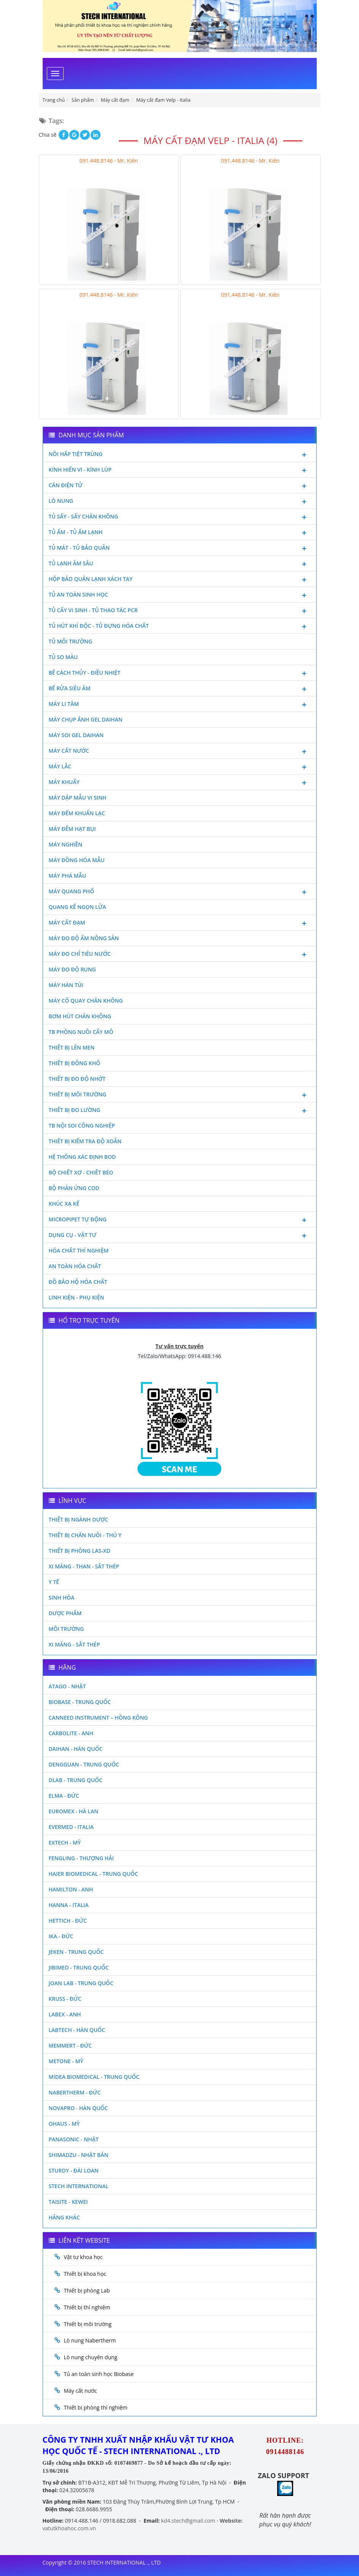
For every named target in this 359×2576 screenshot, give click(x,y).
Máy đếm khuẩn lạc (77, 813)
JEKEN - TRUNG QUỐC (76, 1951)
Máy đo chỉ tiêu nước (180, 954)
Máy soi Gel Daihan (76, 735)
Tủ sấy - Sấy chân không (180, 517)
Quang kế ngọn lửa (77, 906)
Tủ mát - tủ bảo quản (180, 548)
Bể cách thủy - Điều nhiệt (180, 673)
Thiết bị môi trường (180, 1095)
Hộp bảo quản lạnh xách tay (180, 579)
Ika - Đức (61, 1936)
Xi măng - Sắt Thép (74, 1644)
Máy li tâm (180, 704)
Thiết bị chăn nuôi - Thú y (85, 1535)
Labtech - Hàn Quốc (77, 2030)
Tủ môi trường (71, 641)
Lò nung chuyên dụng (91, 2357)
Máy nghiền (66, 844)
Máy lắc (180, 767)
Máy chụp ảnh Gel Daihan (86, 719)
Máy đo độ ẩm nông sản (84, 938)
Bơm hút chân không (80, 1016)
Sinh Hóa (62, 1597)
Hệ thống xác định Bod (82, 1156)
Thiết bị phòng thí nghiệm (96, 2407)
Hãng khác (64, 2217)
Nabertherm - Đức (75, 2092)
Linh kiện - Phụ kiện (76, 1297)
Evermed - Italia (71, 1826)
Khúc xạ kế (64, 1203)
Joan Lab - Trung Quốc (81, 1983)
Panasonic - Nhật (74, 2139)
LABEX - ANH (65, 2014)
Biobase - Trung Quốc (80, 1702)
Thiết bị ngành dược (78, 1519)
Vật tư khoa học (83, 2257)
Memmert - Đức (70, 2045)
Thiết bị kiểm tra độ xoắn (85, 1141)
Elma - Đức (64, 1795)
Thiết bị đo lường (180, 1111)
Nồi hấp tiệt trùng (180, 455)
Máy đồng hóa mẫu (77, 860)
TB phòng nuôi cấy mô (81, 1031)
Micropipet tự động (180, 1220)
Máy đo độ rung (72, 969)
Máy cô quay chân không (86, 1000)
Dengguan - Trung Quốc (84, 1764)
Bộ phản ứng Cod (74, 1188)
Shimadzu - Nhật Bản (78, 2154)
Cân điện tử (180, 486)
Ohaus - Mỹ (64, 2123)
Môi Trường (66, 1628)
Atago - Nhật (67, 1686)
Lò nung (180, 501)
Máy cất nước (180, 751)
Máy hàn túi (66, 985)
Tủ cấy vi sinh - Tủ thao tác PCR (180, 611)
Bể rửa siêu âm (180, 689)
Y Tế (54, 1582)
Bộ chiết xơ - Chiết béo (81, 1172)
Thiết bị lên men (72, 1047)
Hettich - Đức (68, 1920)
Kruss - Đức (65, 1998)
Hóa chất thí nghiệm (79, 1250)
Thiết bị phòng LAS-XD (79, 1550)
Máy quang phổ (180, 892)
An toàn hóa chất (75, 1266)
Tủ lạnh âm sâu (180, 564)
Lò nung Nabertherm (90, 2340)
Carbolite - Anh (71, 1733)
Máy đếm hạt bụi (72, 828)
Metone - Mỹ (66, 2061)
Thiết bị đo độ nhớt (77, 1078)
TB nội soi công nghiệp (82, 1125)
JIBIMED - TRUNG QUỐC (79, 1967)
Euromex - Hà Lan (74, 1811)
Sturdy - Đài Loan (74, 2170)
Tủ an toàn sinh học (180, 595)
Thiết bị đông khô (75, 1063)
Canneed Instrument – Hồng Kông (98, 1717)
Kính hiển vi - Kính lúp (180, 470)
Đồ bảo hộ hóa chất (78, 1281)
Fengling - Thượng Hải (81, 1858)
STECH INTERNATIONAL (79, 2186)
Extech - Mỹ (65, 1842)
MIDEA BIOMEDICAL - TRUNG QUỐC (94, 2076)
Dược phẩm (65, 1613)
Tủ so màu (63, 657)
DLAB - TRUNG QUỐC (75, 1780)
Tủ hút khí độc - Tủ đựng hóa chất (180, 626)
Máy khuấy (180, 783)
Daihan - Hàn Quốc (76, 1748)
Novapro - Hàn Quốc (78, 2108)
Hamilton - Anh (71, 1889)
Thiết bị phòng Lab (87, 2290)
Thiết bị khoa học (85, 2273)
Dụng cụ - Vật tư (180, 1235)
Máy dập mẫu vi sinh (78, 797)
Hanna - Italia (69, 1905)
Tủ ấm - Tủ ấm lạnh (180, 533)
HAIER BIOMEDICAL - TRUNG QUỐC (93, 1873)
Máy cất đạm (180, 923)
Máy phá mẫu (67, 875)
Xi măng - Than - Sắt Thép (84, 1566)
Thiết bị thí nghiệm (87, 2307)
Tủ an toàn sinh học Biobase (99, 2374)
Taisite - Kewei (68, 2201)
